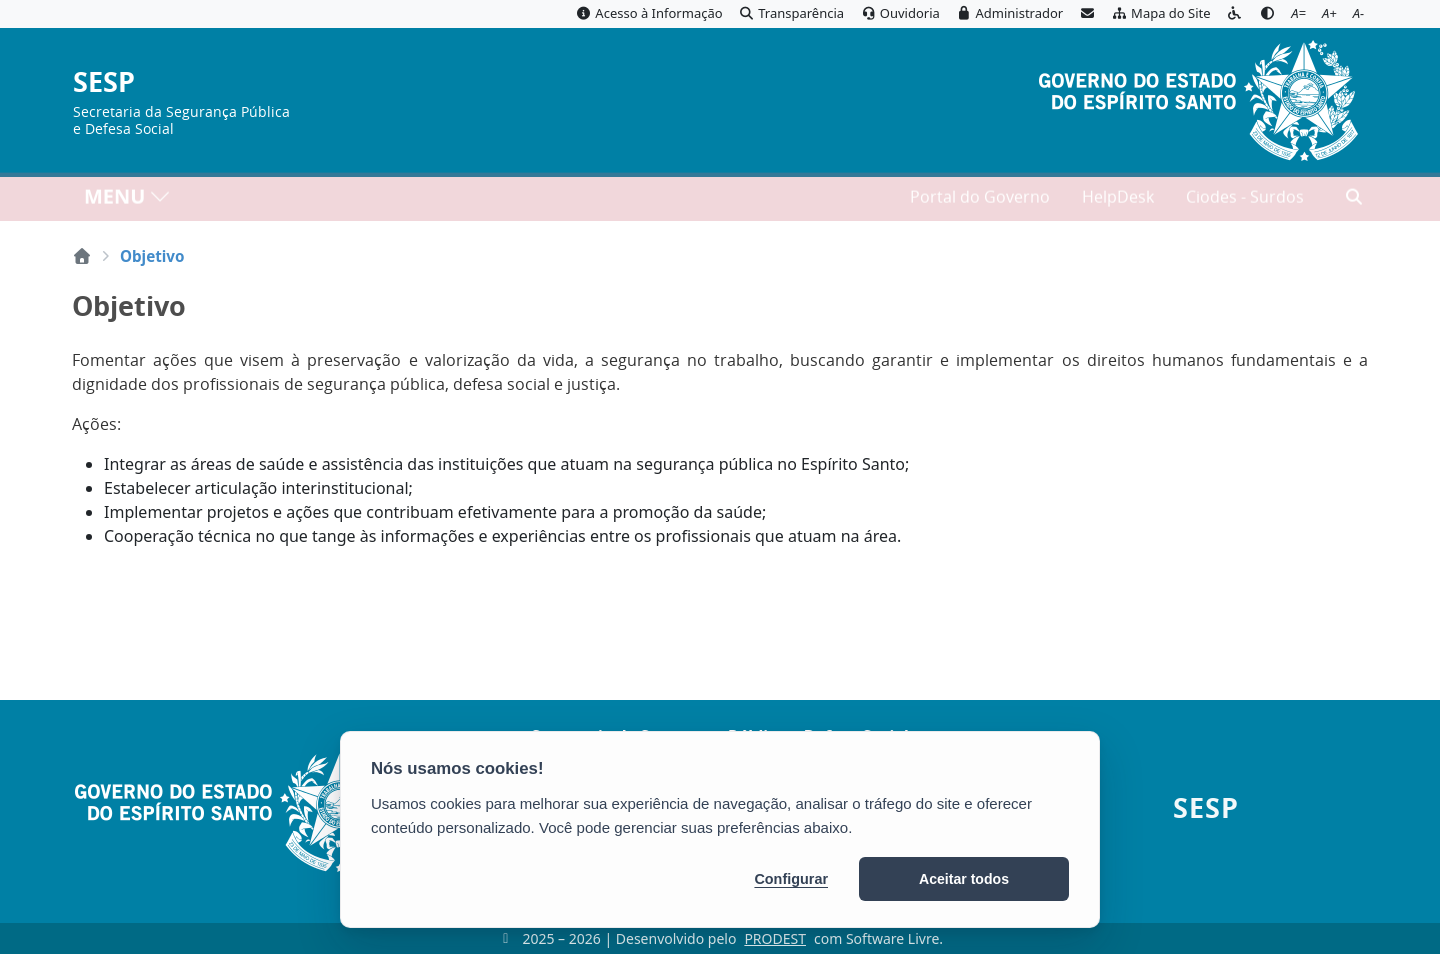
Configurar (791, 879)
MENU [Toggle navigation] (127, 200)
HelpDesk (1118, 201)
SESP (104, 82)
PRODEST (775, 938)
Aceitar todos (964, 879)
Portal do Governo (980, 201)
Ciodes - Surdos (1245, 201)
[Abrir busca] (1354, 201)
